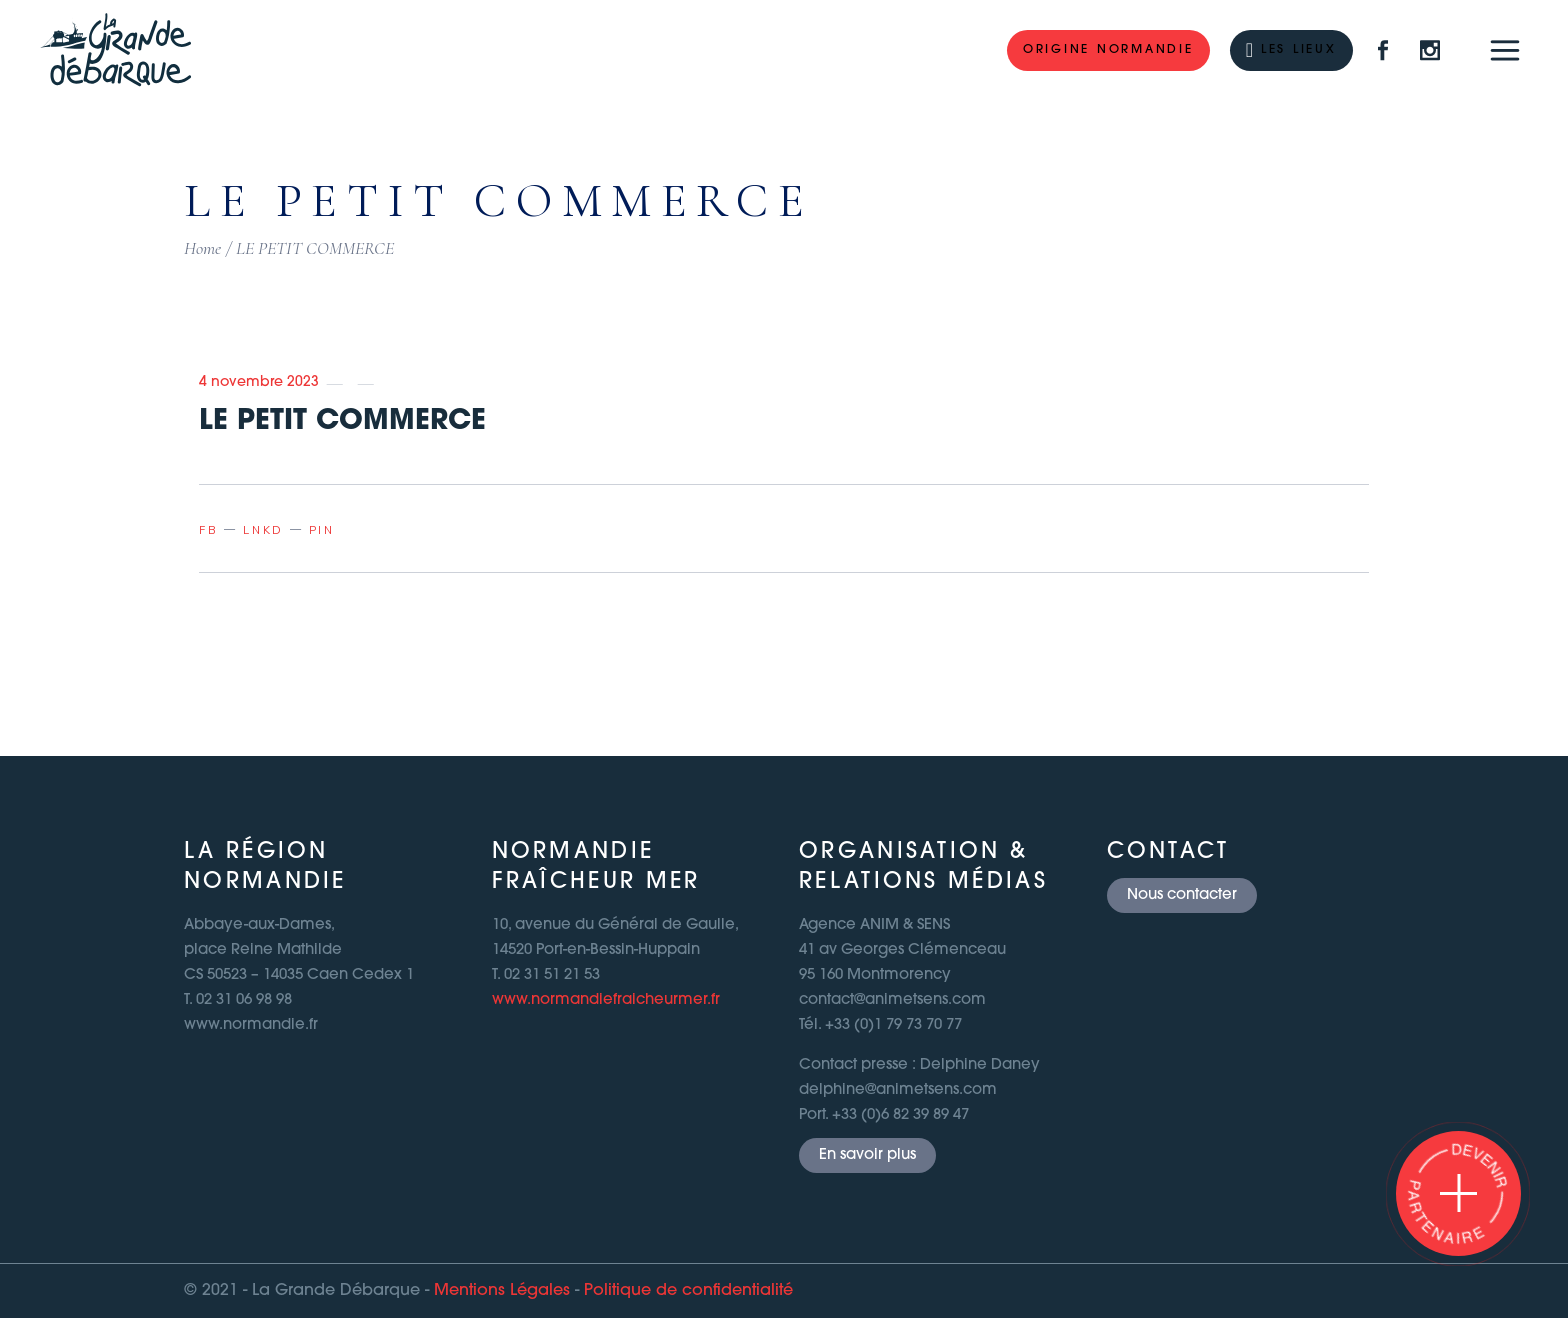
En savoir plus (867, 1155)
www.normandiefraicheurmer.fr (606, 1000)
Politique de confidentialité (688, 1291)
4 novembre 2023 (259, 382)
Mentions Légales (502, 1291)
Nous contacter (1182, 895)
